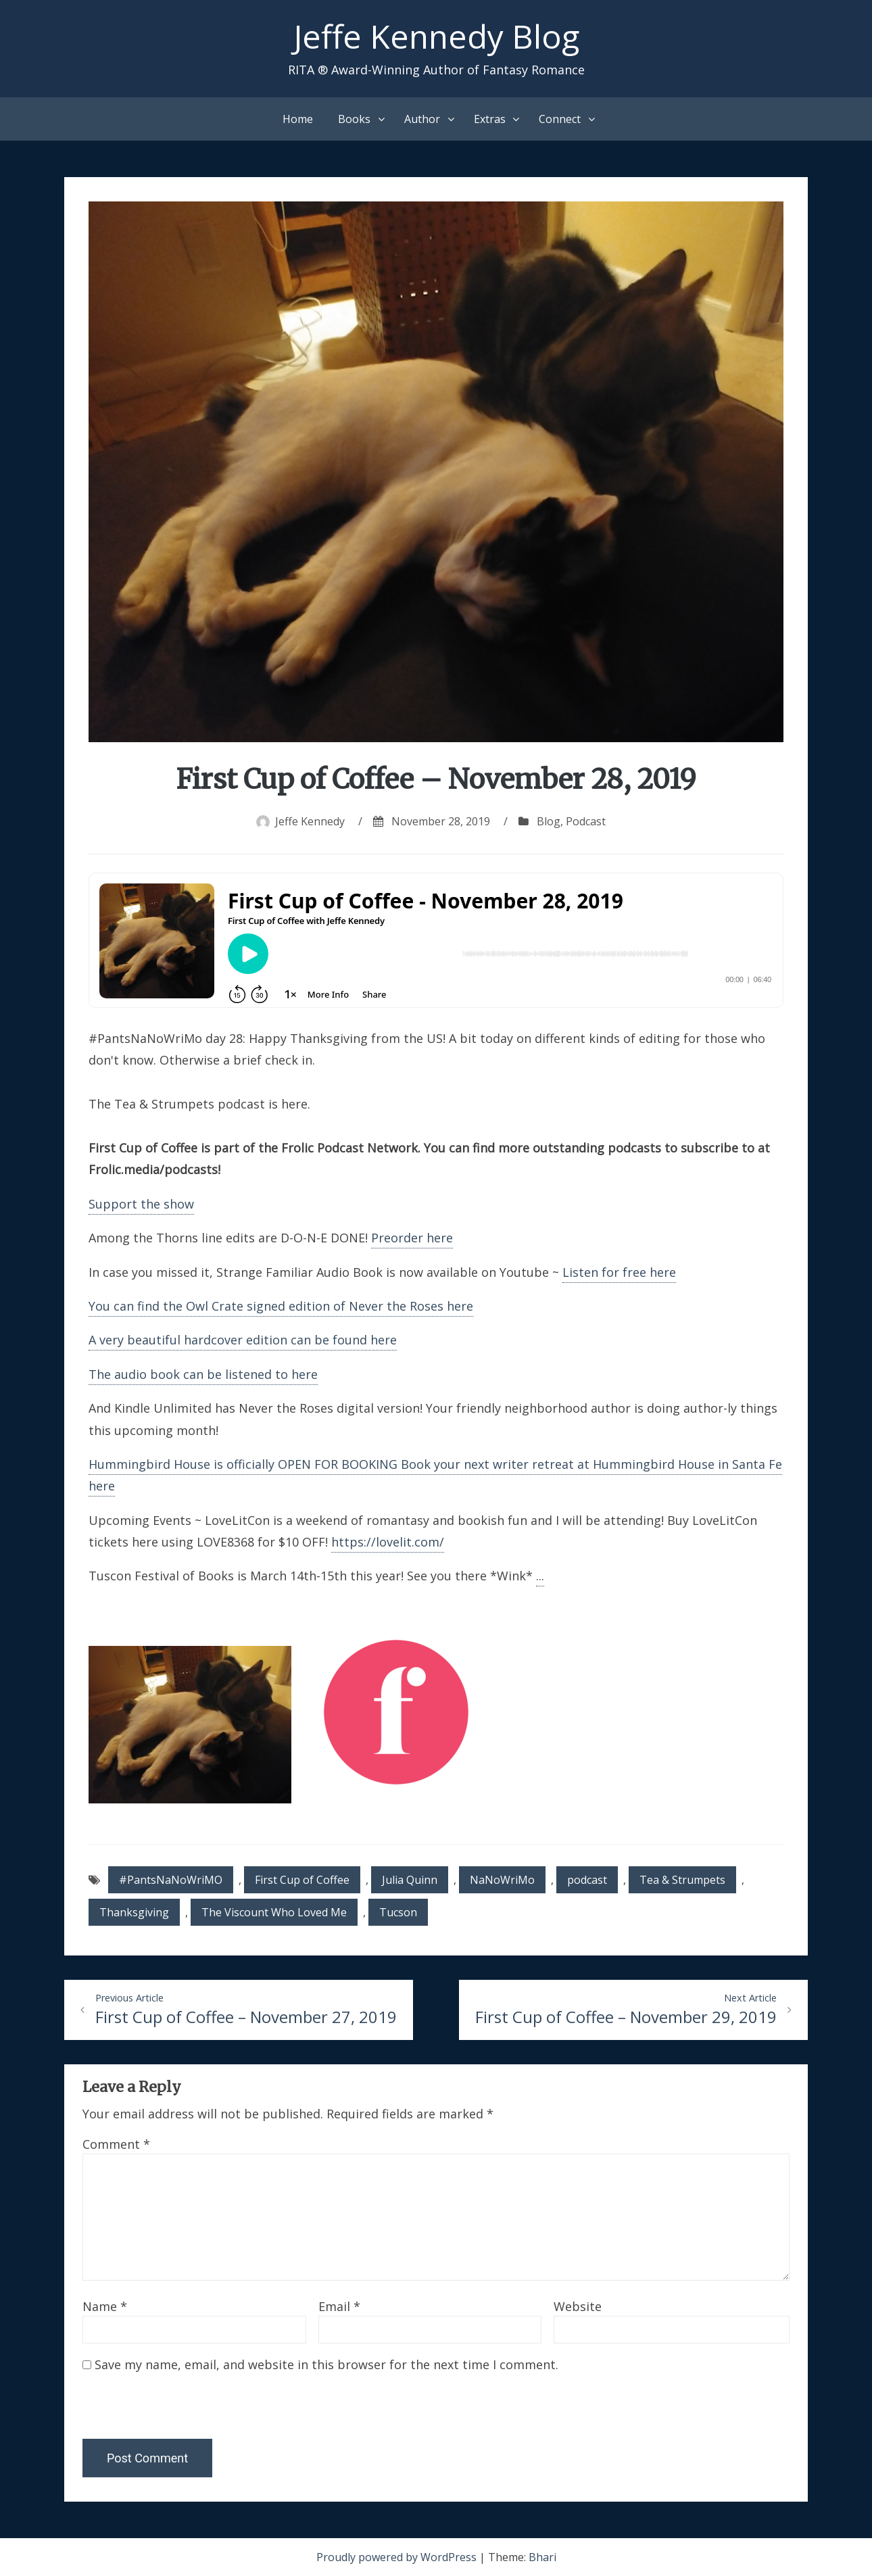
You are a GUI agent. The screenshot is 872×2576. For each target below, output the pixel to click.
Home (298, 119)
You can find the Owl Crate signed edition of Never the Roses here (281, 1306)
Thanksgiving (134, 1912)
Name (104, 2306)
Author (422, 119)
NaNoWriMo (502, 1879)
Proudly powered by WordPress (397, 2557)
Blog (548, 821)
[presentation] (175, 2409)
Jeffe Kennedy (310, 821)
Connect (560, 119)
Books (354, 119)
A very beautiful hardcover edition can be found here (243, 1340)
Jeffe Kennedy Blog (436, 36)
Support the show (141, 1204)
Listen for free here (619, 1272)
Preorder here (412, 1238)
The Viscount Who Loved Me (274, 1912)
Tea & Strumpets (682, 1879)
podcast (587, 1879)
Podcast (586, 821)
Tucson (398, 1912)
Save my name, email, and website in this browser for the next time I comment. (326, 2364)
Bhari (542, 2557)
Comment (116, 2144)
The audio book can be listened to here (203, 1374)
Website (578, 2306)
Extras (490, 119)
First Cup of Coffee (302, 1879)
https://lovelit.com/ (387, 1542)
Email (339, 2306)
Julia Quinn (409, 1879)
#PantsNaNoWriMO (170, 1879)
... (540, 1576)
